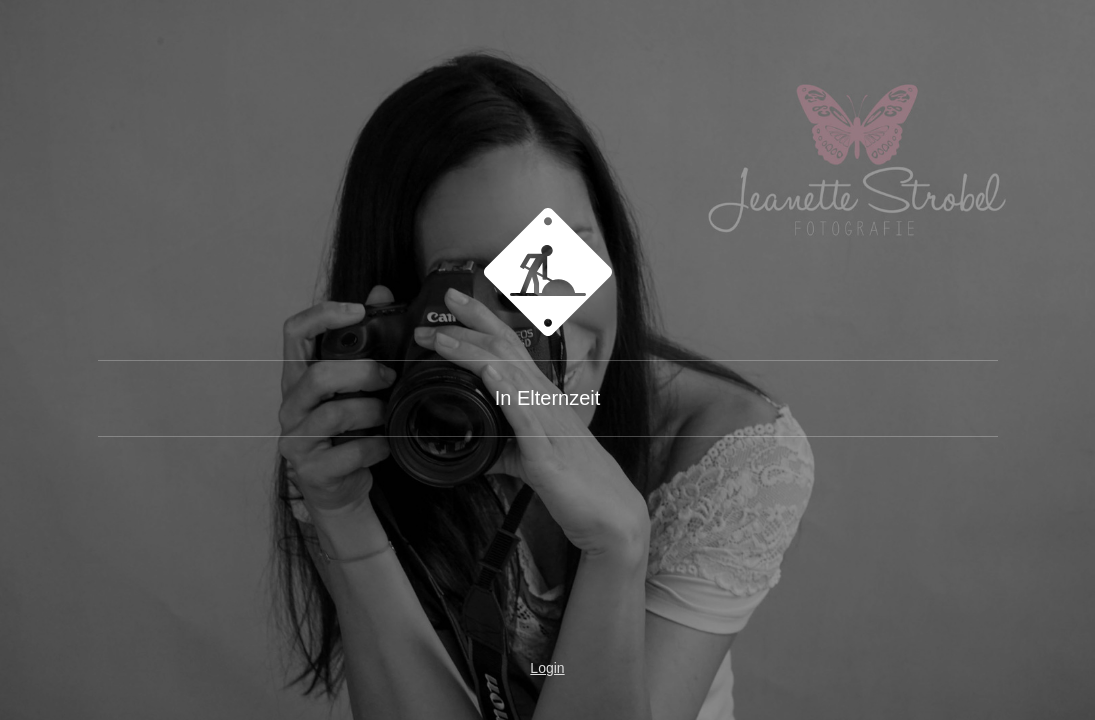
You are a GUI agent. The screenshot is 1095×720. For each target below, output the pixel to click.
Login (547, 668)
